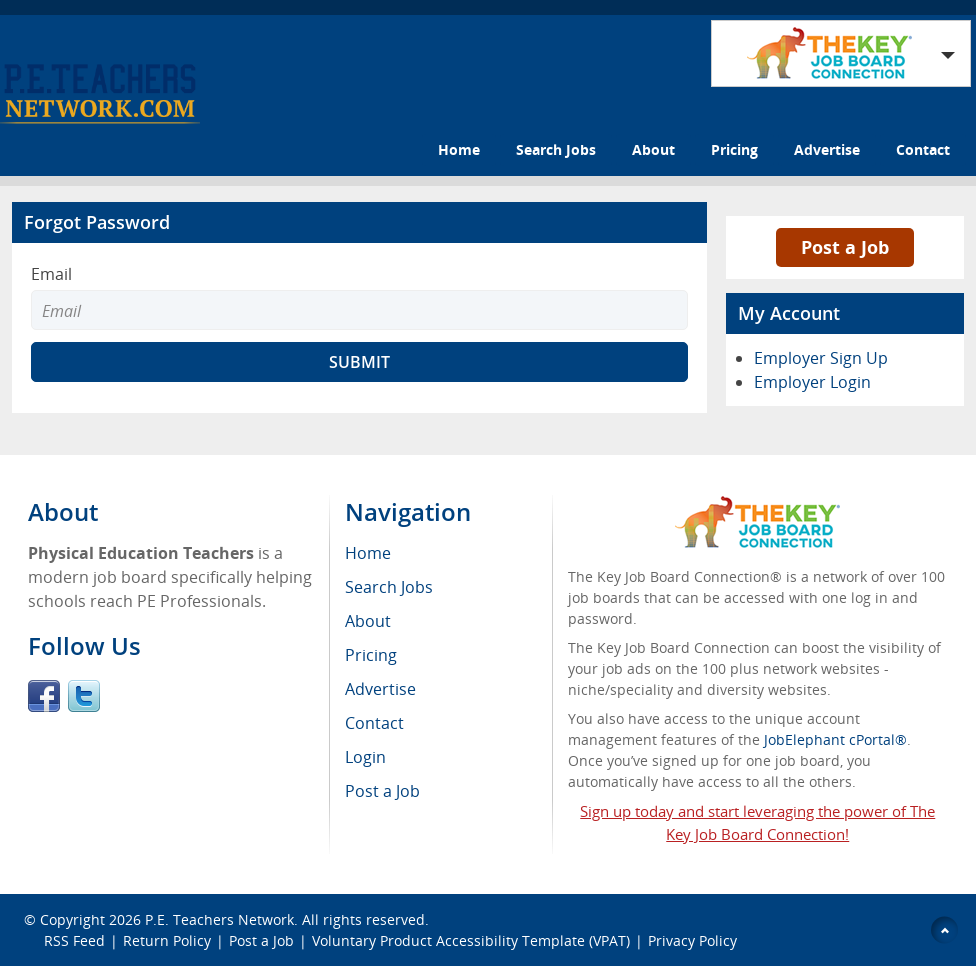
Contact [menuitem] (374, 723)
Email (51, 274)
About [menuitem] (368, 621)
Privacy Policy (694, 940)
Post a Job (845, 247)
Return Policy (167, 940)
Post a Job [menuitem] (382, 791)
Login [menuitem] (365, 757)
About (653, 149)
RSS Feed (74, 940)
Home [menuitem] (368, 553)
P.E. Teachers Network (219, 919)
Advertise (827, 149)
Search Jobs (556, 149)
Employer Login (812, 382)
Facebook (44, 696)
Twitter (84, 696)
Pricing (734, 149)
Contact (923, 149)
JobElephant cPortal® (835, 739)
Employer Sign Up (821, 358)
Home (459, 149)
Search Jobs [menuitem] (389, 587)
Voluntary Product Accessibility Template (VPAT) (471, 940)
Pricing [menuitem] (371, 655)
